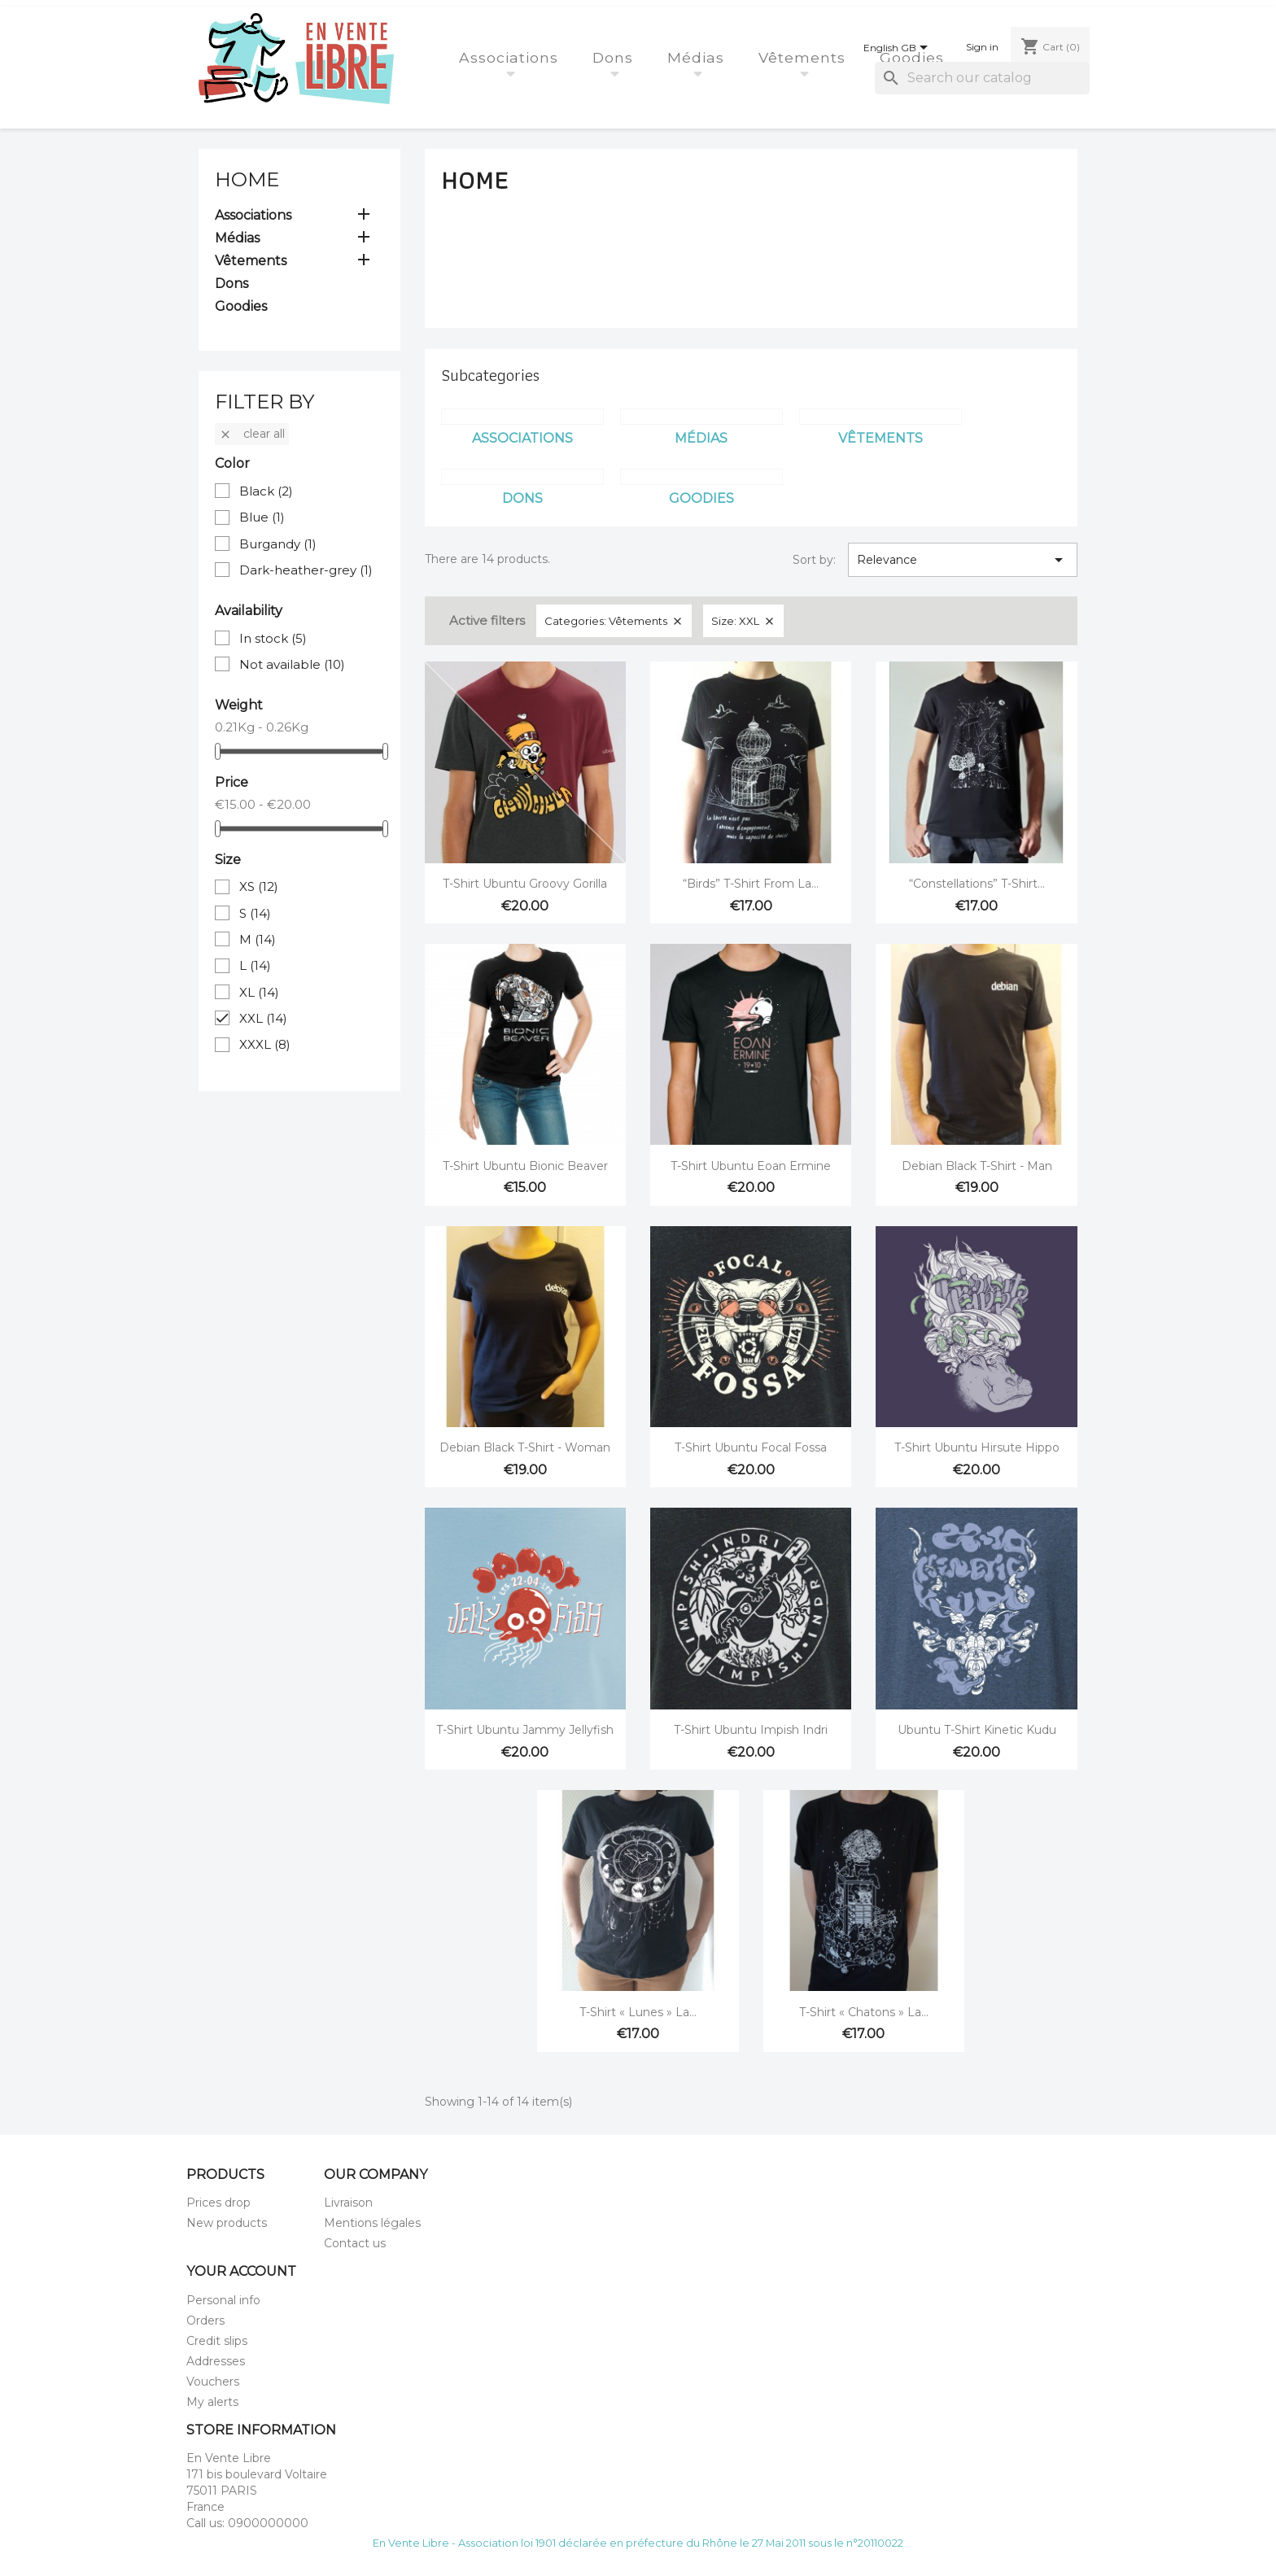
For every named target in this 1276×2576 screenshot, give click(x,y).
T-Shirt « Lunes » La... (638, 2012)
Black (266, 491)
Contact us (355, 2243)
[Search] (982, 78)
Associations (511, 57)
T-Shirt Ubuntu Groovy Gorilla (525, 883)
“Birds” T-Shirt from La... (751, 883)
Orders (205, 2320)
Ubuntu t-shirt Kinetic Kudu (977, 1729)
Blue (262, 517)
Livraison (348, 2202)
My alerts (212, 2402)
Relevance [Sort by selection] (962, 560)
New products (226, 2223)
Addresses (215, 2361)
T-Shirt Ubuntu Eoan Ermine (751, 1166)
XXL (263, 1018)
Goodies (914, 57)
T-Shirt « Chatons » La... (864, 2012)
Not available (292, 664)
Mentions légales (372, 2223)
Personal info (223, 2300)
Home (247, 179)
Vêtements (804, 57)
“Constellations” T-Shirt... (977, 883)
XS (258, 886)
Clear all (252, 433)
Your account (241, 2271)
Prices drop (218, 2202)
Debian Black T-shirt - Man (977, 1166)
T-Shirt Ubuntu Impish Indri (751, 1729)
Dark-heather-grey (306, 570)
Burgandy (278, 544)
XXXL (265, 1044)
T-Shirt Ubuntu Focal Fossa (751, 1447)
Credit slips (216, 2341)
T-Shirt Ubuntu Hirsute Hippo (977, 1447)
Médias (698, 57)
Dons (615, 57)
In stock (273, 638)
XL (259, 992)
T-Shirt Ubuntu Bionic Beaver (525, 1166)
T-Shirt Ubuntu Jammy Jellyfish (525, 1729)
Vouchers (212, 2381)
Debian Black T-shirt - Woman (524, 1447)
